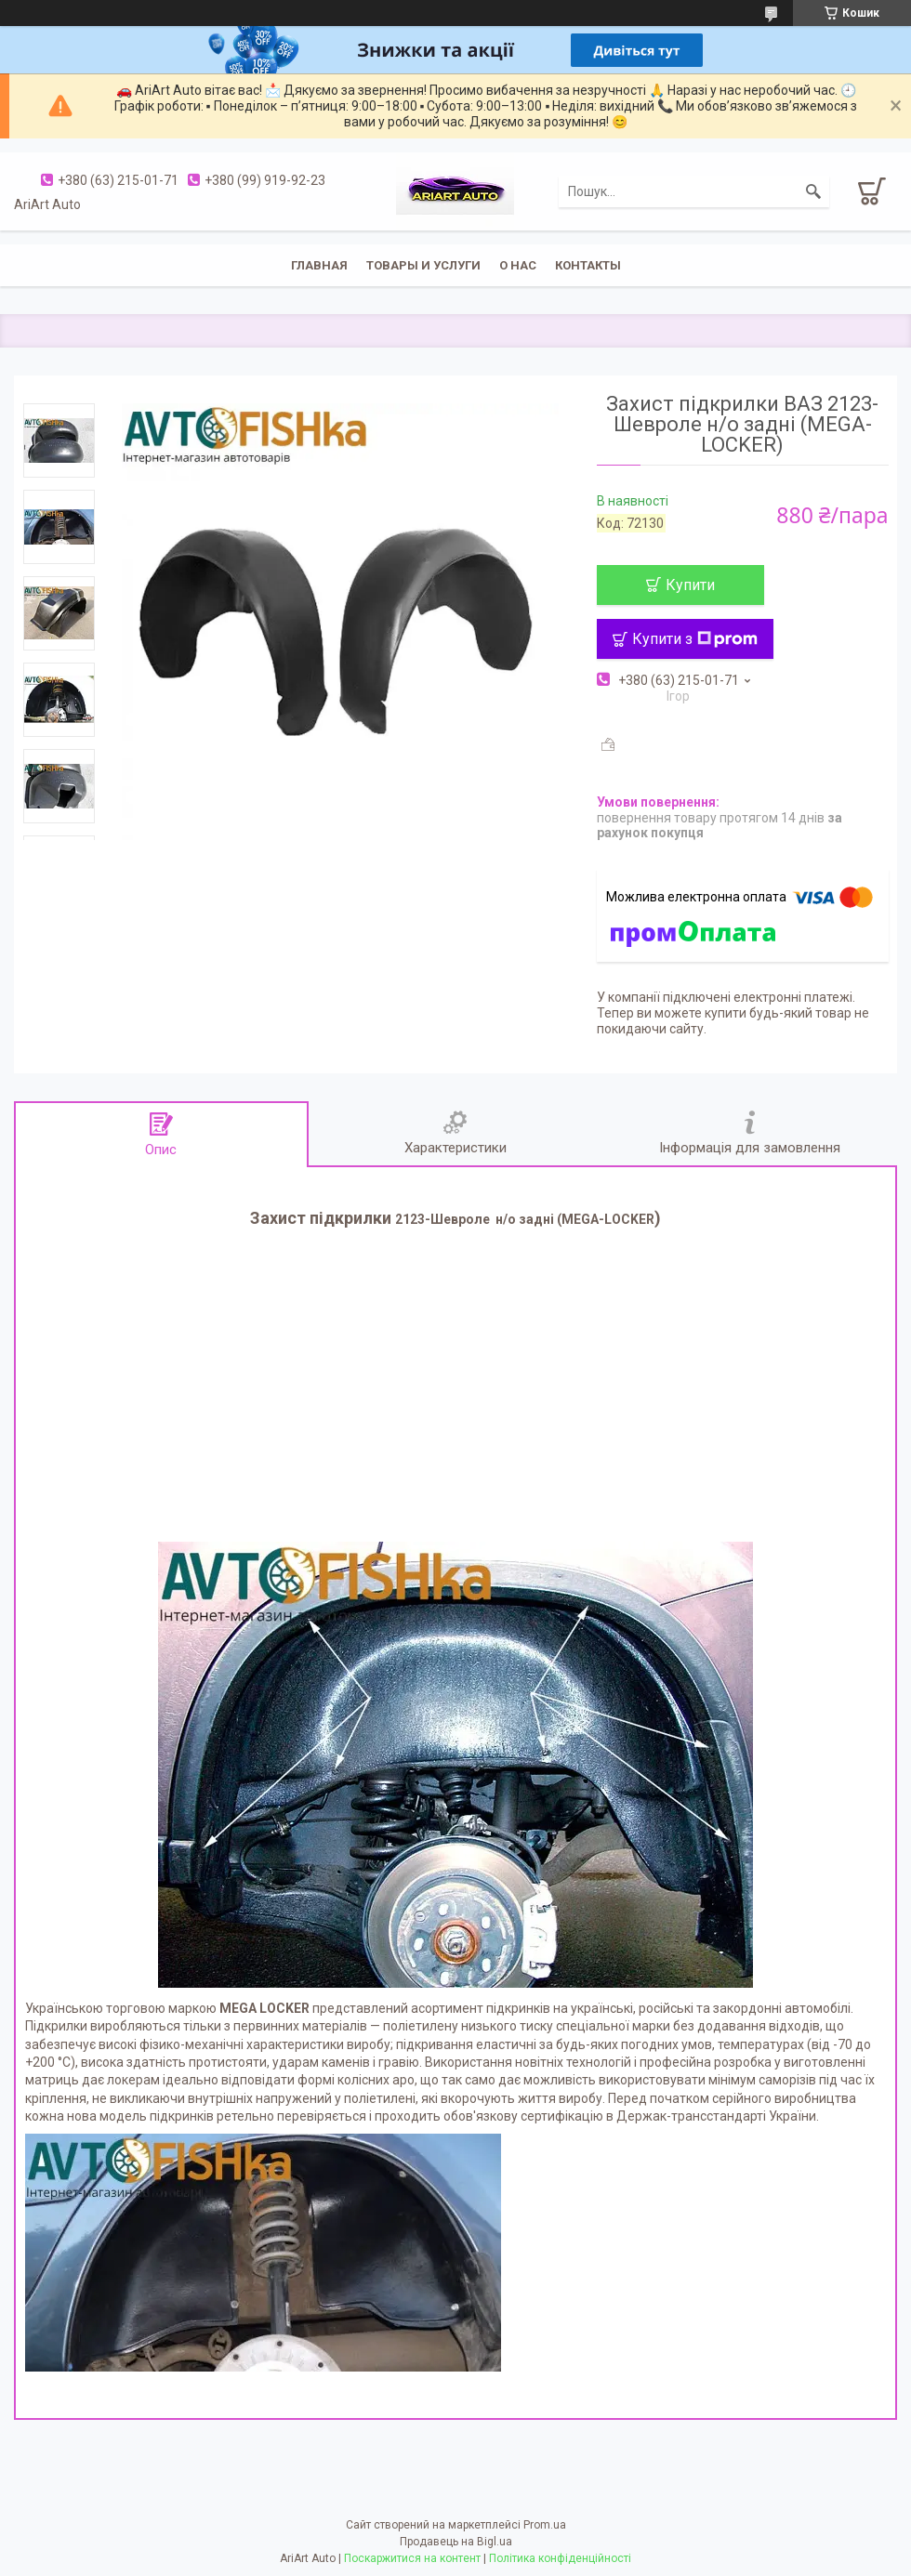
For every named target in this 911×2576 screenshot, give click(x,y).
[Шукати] (813, 191)
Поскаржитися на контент (412, 2558)
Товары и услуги (423, 265)
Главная (319, 265)
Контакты (588, 265)
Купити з (695, 639)
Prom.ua (544, 2524)
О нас (517, 265)
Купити (690, 585)
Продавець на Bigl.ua (456, 2541)
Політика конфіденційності (560, 2558)
